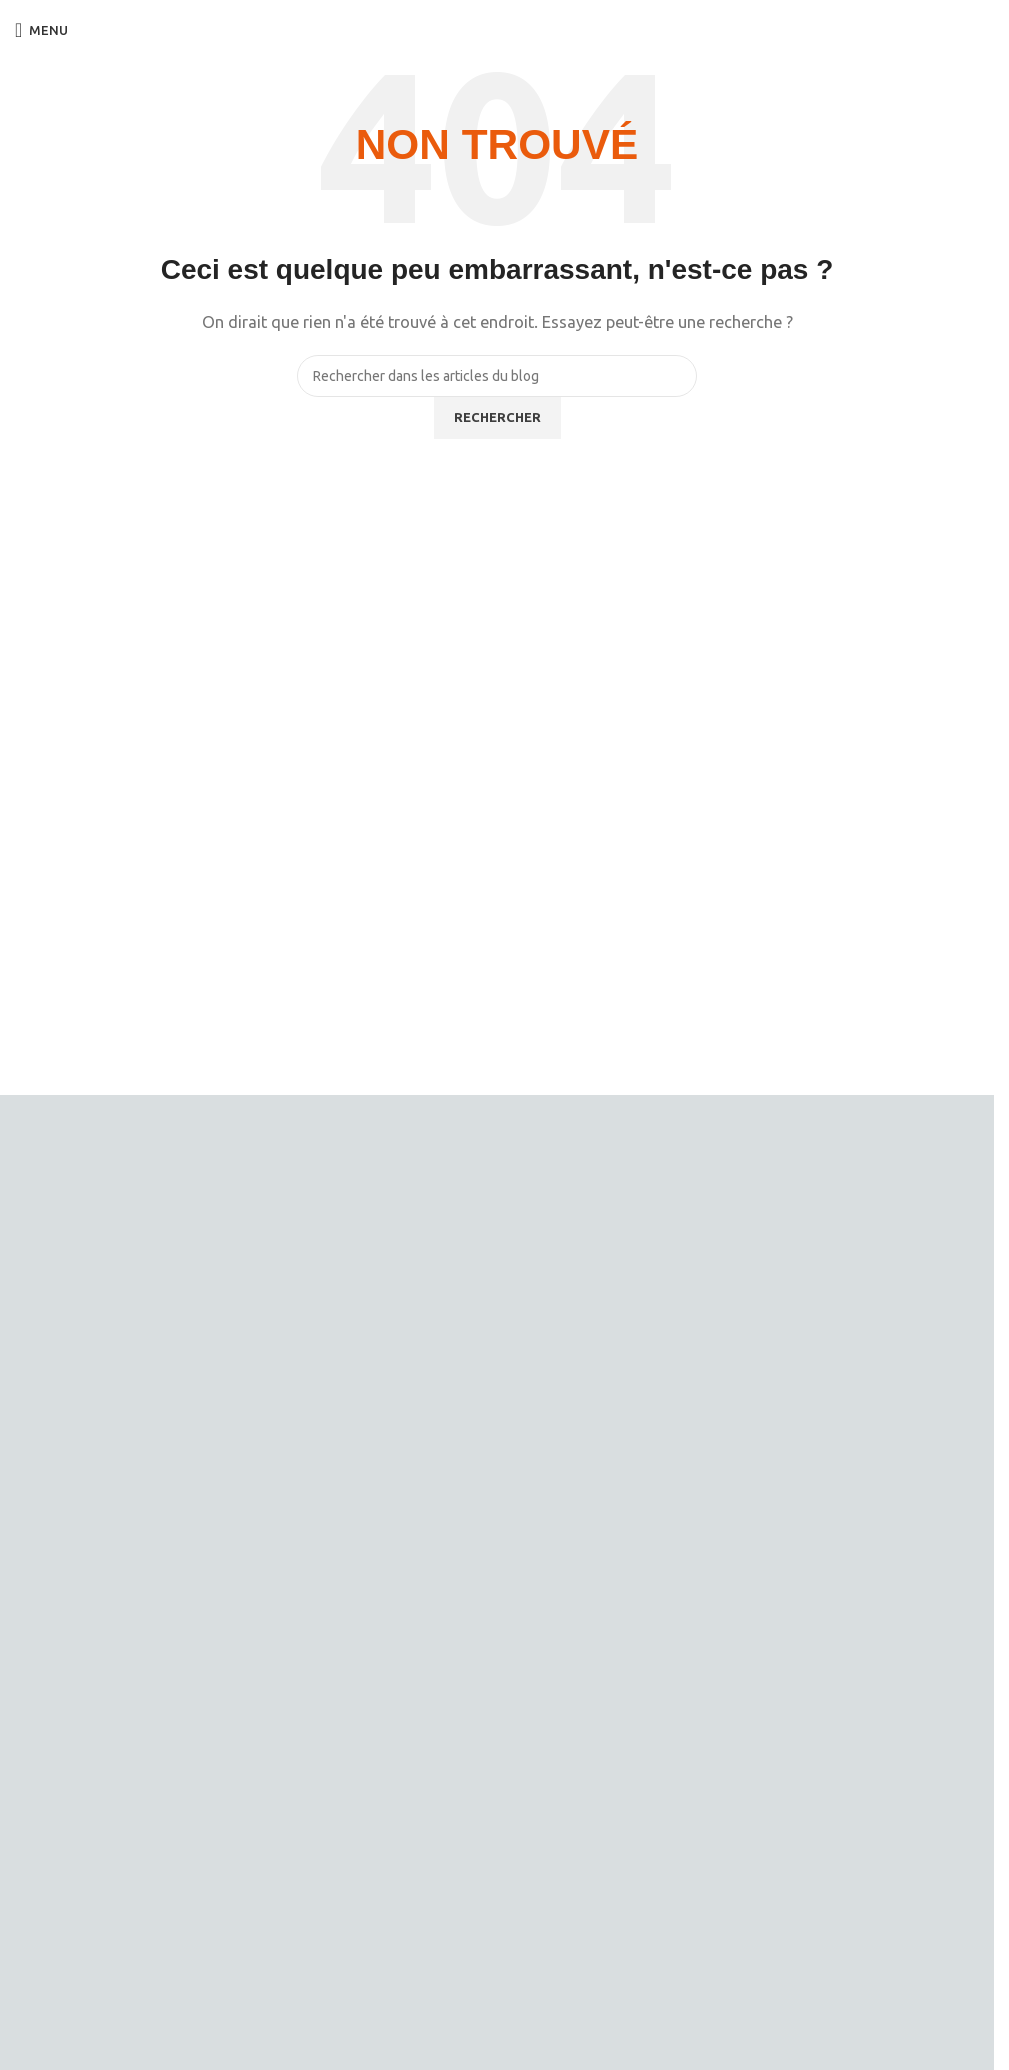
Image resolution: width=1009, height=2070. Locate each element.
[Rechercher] (497, 376)
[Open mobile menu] (41, 30)
